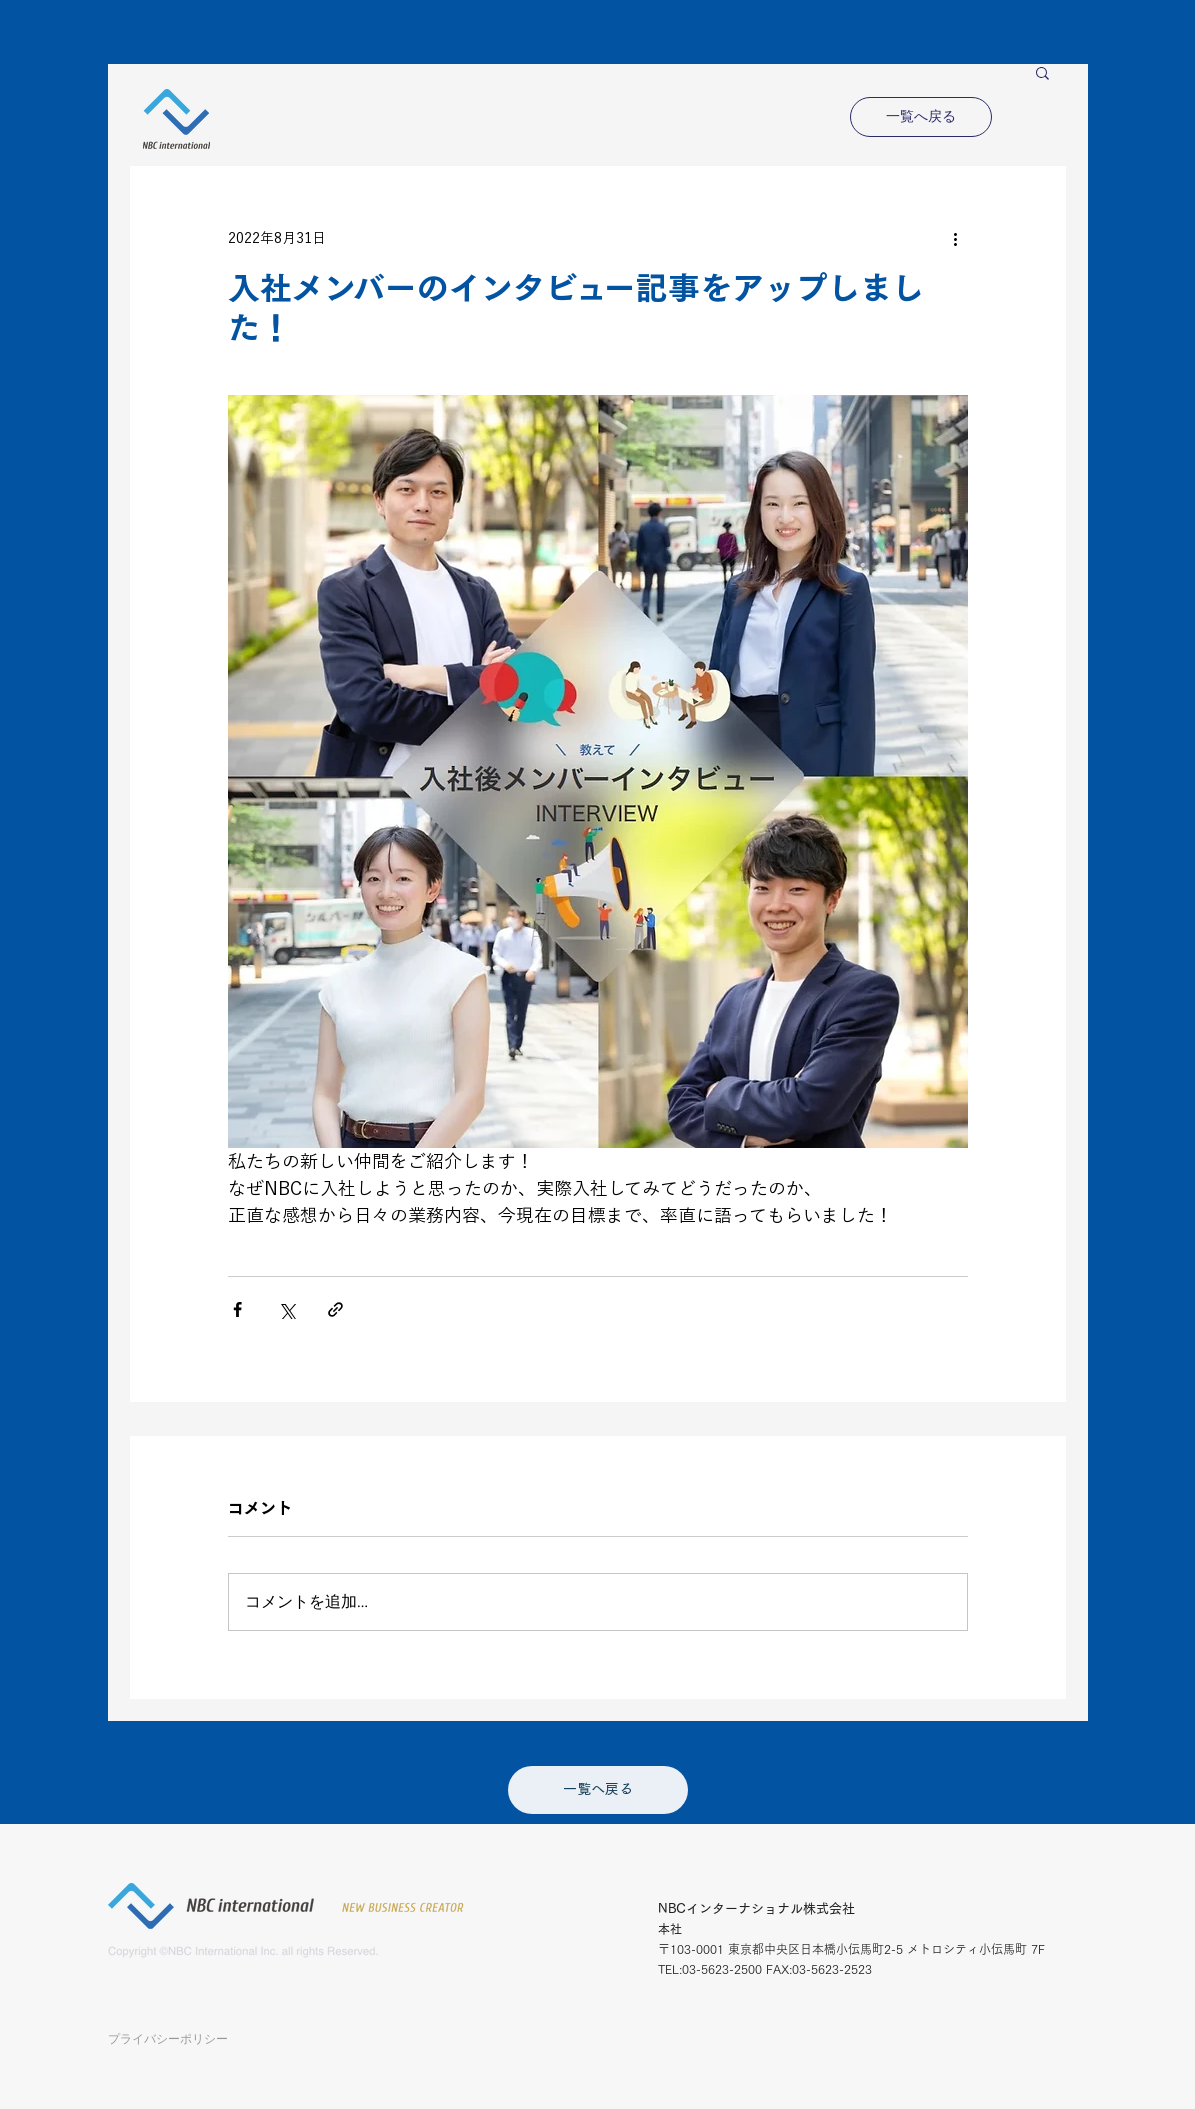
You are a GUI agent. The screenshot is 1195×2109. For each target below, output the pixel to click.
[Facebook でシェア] (237, 1309)
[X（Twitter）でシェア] (286, 1309)
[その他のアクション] (956, 238)
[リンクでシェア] (335, 1309)
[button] (1042, 72)
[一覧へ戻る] (921, 117)
